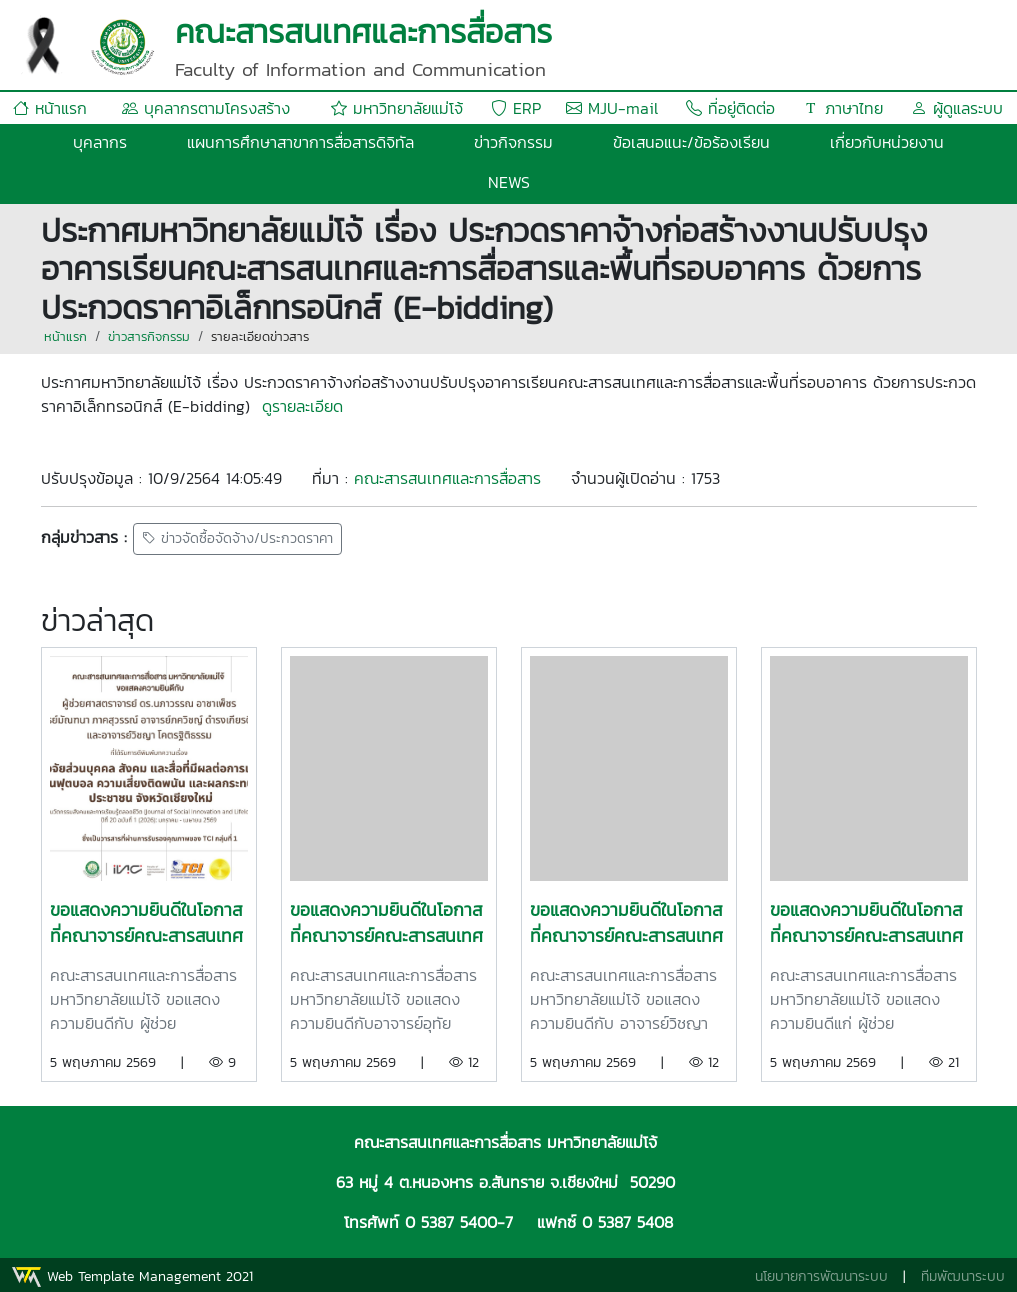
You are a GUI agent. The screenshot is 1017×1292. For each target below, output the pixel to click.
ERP (516, 108)
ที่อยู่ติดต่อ (730, 108)
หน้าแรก (50, 108)
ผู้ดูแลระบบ (957, 108)
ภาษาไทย (843, 108)
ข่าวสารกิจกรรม (149, 336)
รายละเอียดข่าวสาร (260, 336)
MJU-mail (612, 108)
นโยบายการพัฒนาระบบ (821, 1276)
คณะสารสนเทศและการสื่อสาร (447, 478)
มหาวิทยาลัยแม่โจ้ (397, 108)
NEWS (509, 182)
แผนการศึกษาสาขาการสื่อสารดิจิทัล (300, 142)
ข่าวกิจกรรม (513, 142)
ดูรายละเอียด (302, 406)
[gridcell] (509, 394)
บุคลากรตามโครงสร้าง (206, 108)
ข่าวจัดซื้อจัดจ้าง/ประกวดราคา (237, 539)
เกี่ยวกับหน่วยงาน (887, 142)
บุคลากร (100, 142)
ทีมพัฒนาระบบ (963, 1276)
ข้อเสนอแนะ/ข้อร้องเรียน (691, 142)
